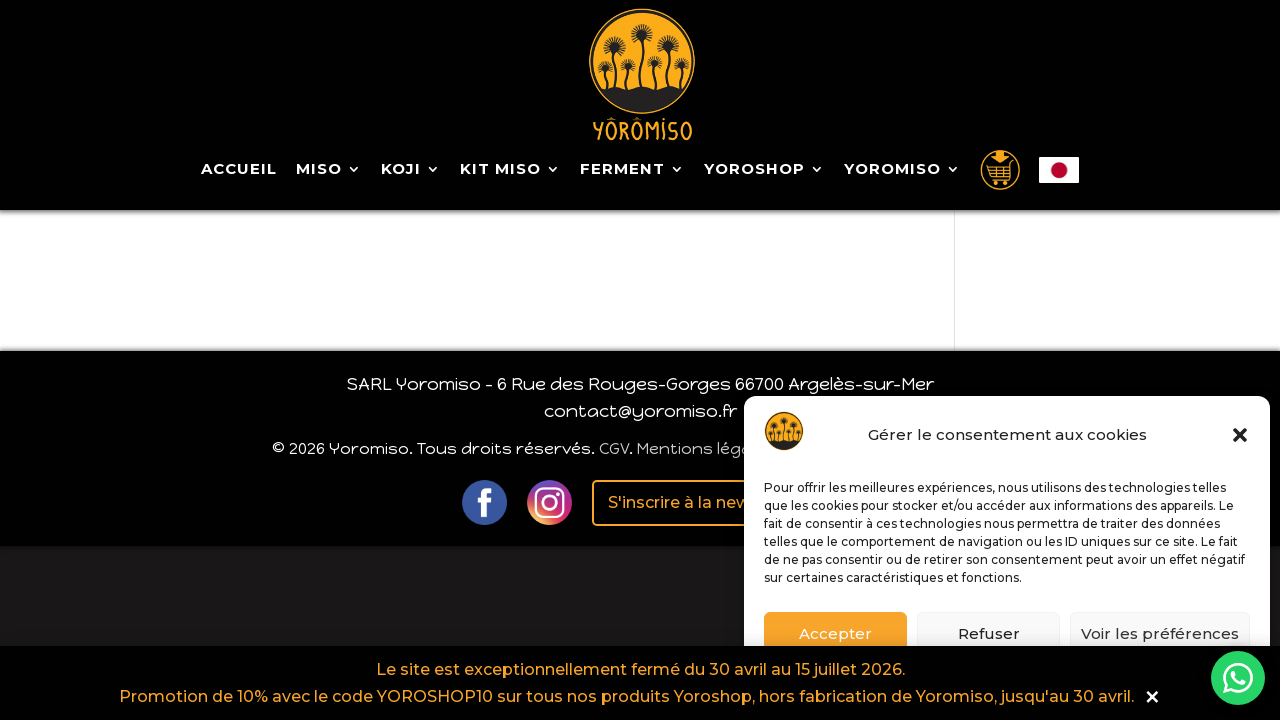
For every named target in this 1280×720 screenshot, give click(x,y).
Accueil (239, 170)
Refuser (989, 633)
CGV (614, 448)
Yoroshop (754, 170)
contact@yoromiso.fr (640, 411)
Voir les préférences (1160, 633)
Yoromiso (892, 170)
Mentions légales (706, 448)
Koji (401, 170)
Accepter (835, 633)
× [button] (1152, 696)
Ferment (622, 170)
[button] (1240, 435)
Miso (319, 170)
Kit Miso (500, 170)
